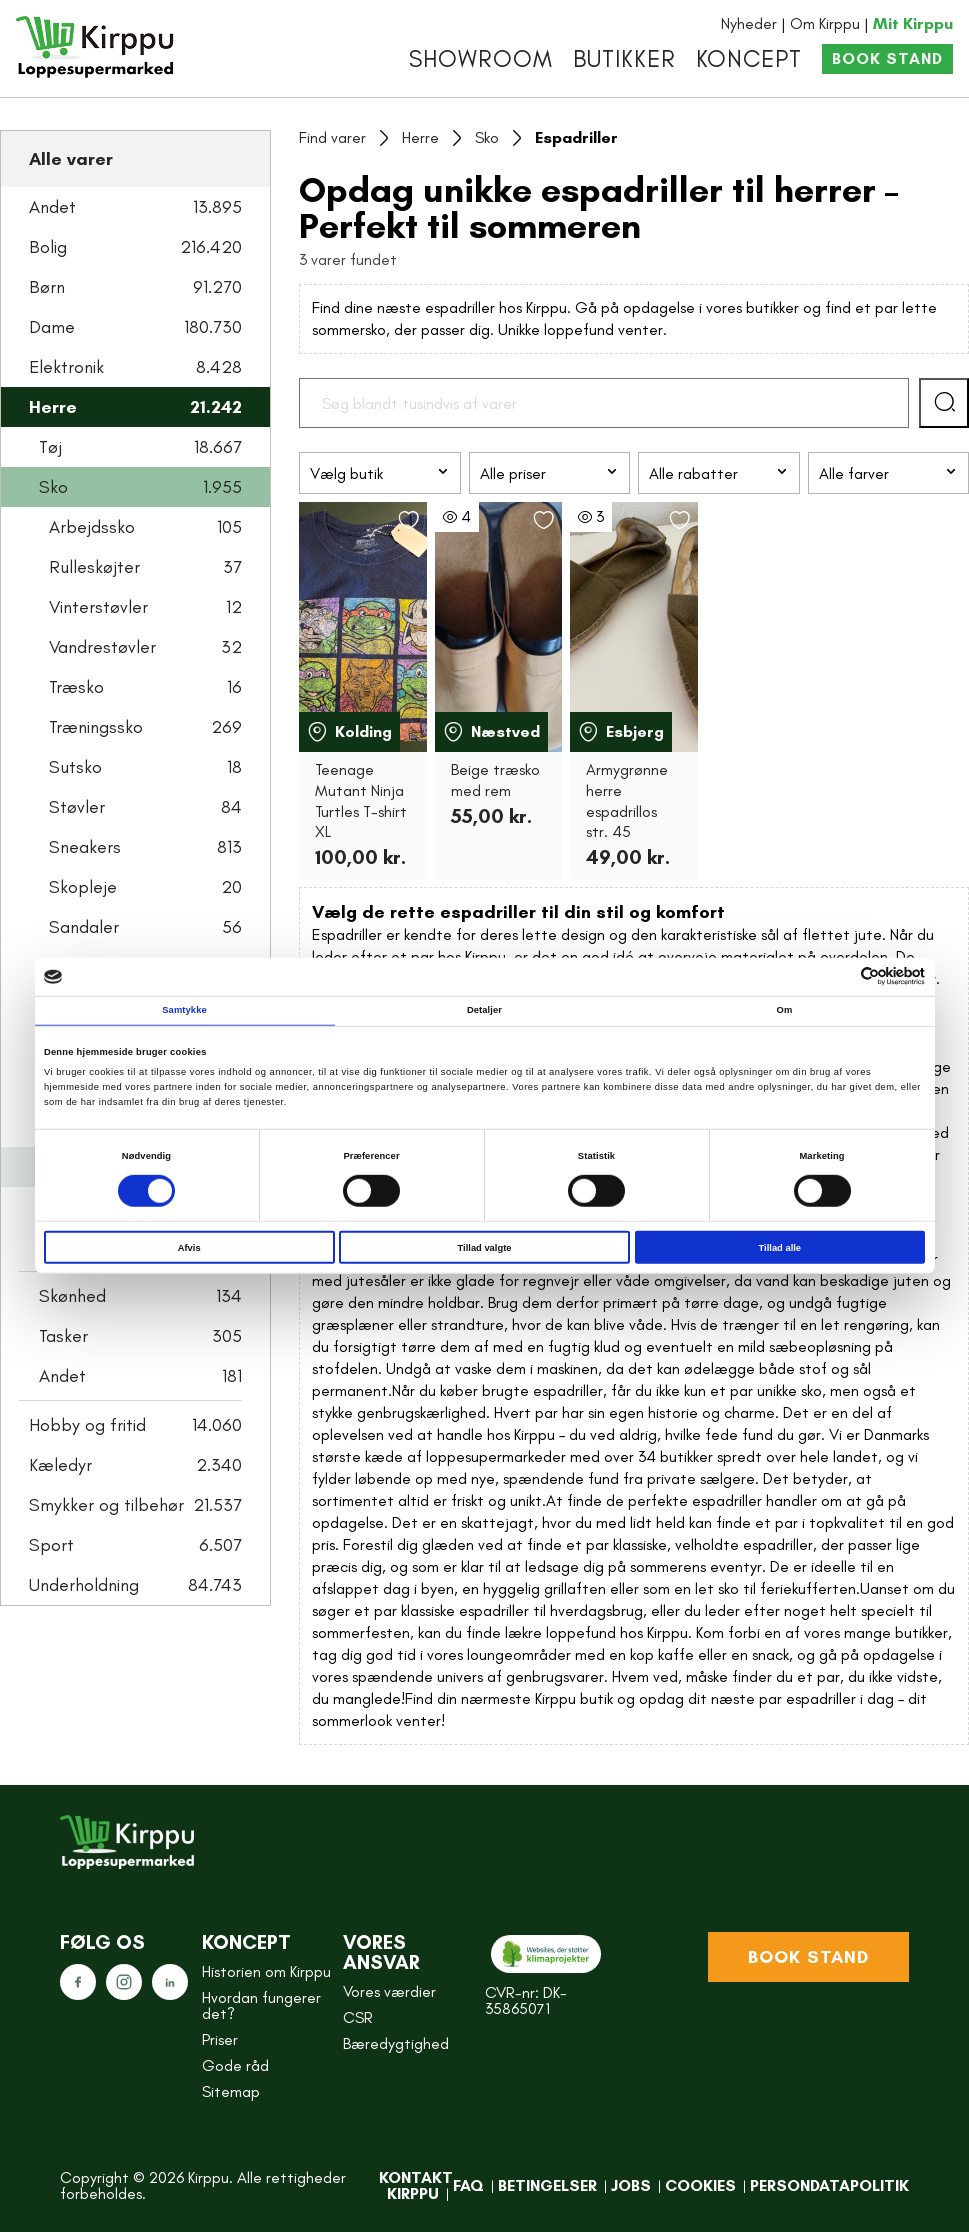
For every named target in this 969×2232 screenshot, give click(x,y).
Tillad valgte (485, 1247)
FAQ (468, 2185)
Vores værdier (389, 1991)
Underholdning (135, 1585)
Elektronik (135, 367)
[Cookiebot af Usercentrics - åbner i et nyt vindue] (837, 976)
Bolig (135, 247)
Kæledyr (135, 1465)
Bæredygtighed (396, 2043)
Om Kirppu (825, 23)
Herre (135, 407)
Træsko (145, 687)
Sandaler (145, 927)
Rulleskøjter (145, 567)
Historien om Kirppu (266, 1971)
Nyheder (749, 23)
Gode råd (235, 2065)
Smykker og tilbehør (135, 1505)
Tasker (140, 1336)
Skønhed (140, 1296)
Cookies (700, 2185)
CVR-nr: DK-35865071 (526, 2000)
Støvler (145, 807)
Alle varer (71, 159)
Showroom (481, 58)
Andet (135, 207)
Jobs (631, 2185)
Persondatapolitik (829, 2185)
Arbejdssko (145, 527)
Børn (135, 287)
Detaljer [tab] (484, 1010)
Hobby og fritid (135, 1425)
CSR (358, 2017)
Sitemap (231, 2091)
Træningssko (145, 727)
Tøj (140, 447)
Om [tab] (785, 1010)
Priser (220, 2039)
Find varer (332, 137)
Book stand (887, 58)
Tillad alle (780, 1247)
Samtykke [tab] (184, 1010)
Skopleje (145, 887)
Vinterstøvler (145, 607)
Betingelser (547, 2185)
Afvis (189, 1247)
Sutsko (145, 767)
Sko (140, 487)
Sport (135, 1545)
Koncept (749, 58)
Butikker (624, 58)
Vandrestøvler (145, 647)
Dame (135, 327)
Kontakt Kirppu (416, 2185)
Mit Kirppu (913, 23)
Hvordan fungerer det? (261, 2005)
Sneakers (145, 847)
